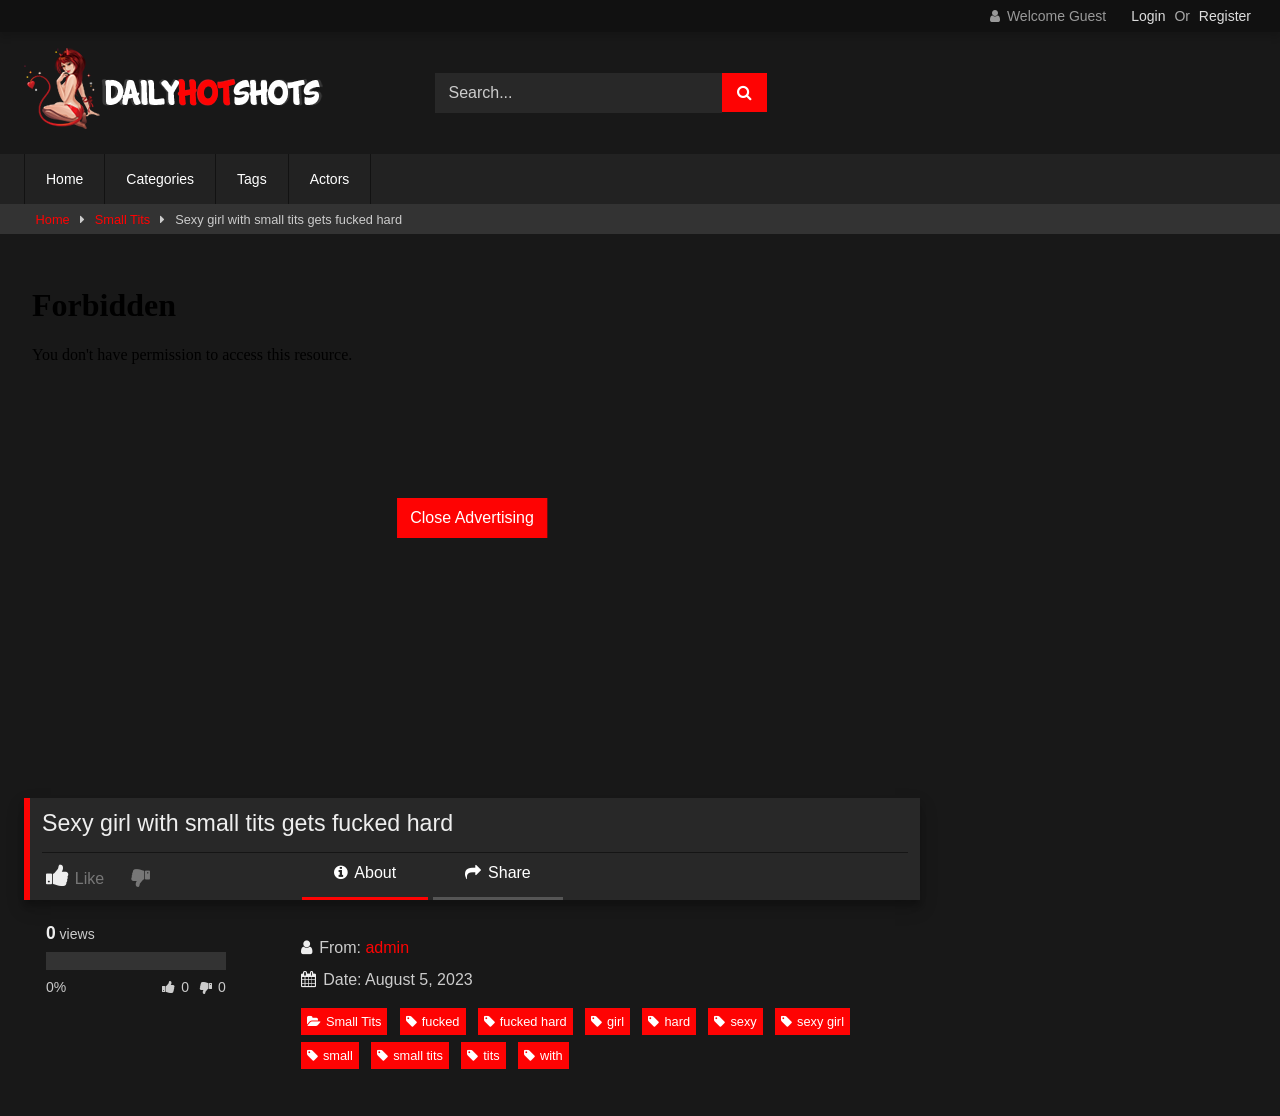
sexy (735, 1021)
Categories (160, 179)
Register (1225, 16)
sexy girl (812, 1021)
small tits (410, 1055)
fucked (433, 1021)
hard (669, 1021)
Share (498, 872)
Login (1148, 16)
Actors (330, 179)
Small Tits (122, 219)
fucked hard (525, 1021)
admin (387, 947)
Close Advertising (472, 517)
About (365, 872)
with (543, 1055)
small (330, 1055)
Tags (252, 179)
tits (483, 1055)
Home (64, 179)
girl (607, 1021)
